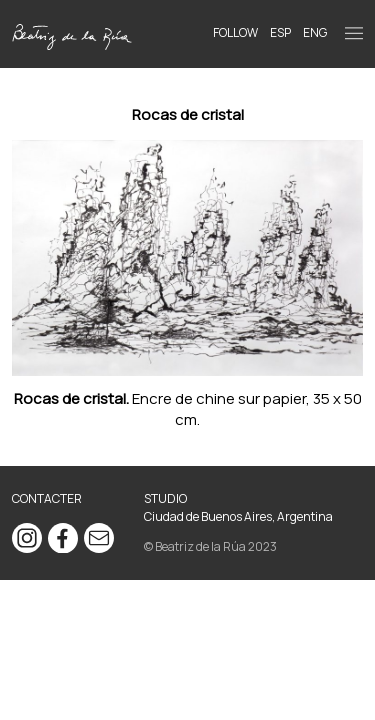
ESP (280, 32)
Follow (235, 32)
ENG (315, 32)
